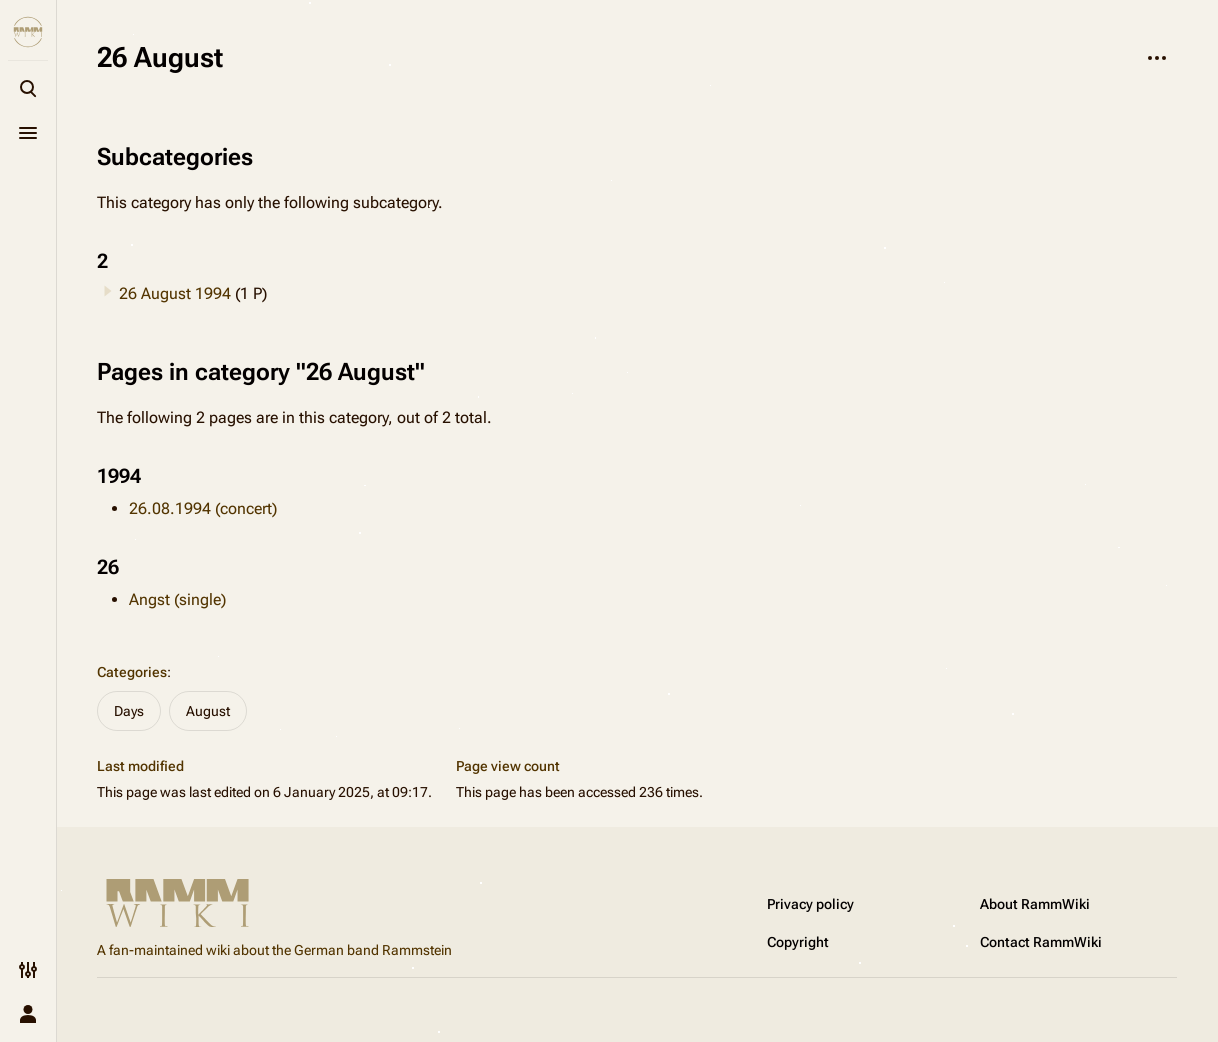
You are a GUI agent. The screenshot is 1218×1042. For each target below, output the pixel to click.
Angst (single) (177, 599)
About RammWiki (1035, 904)
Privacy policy (810, 904)
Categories (132, 672)
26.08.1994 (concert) (203, 508)
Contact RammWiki (1041, 942)
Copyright (798, 942)
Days (129, 711)
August (208, 711)
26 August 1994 (175, 293)
